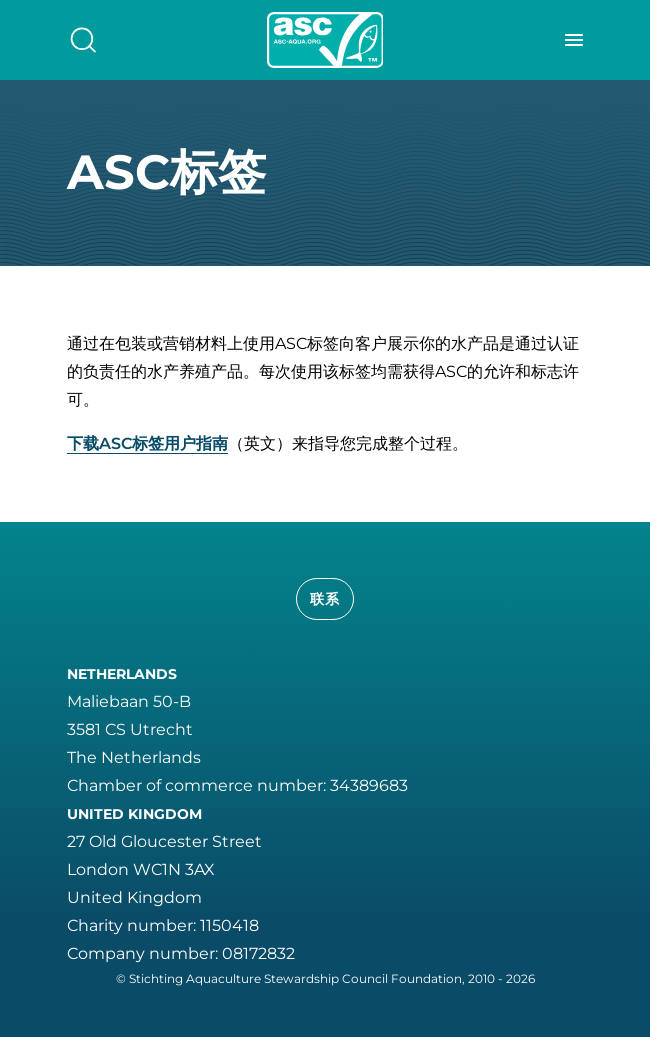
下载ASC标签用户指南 (147, 443)
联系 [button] (325, 599)
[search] (83, 40)
